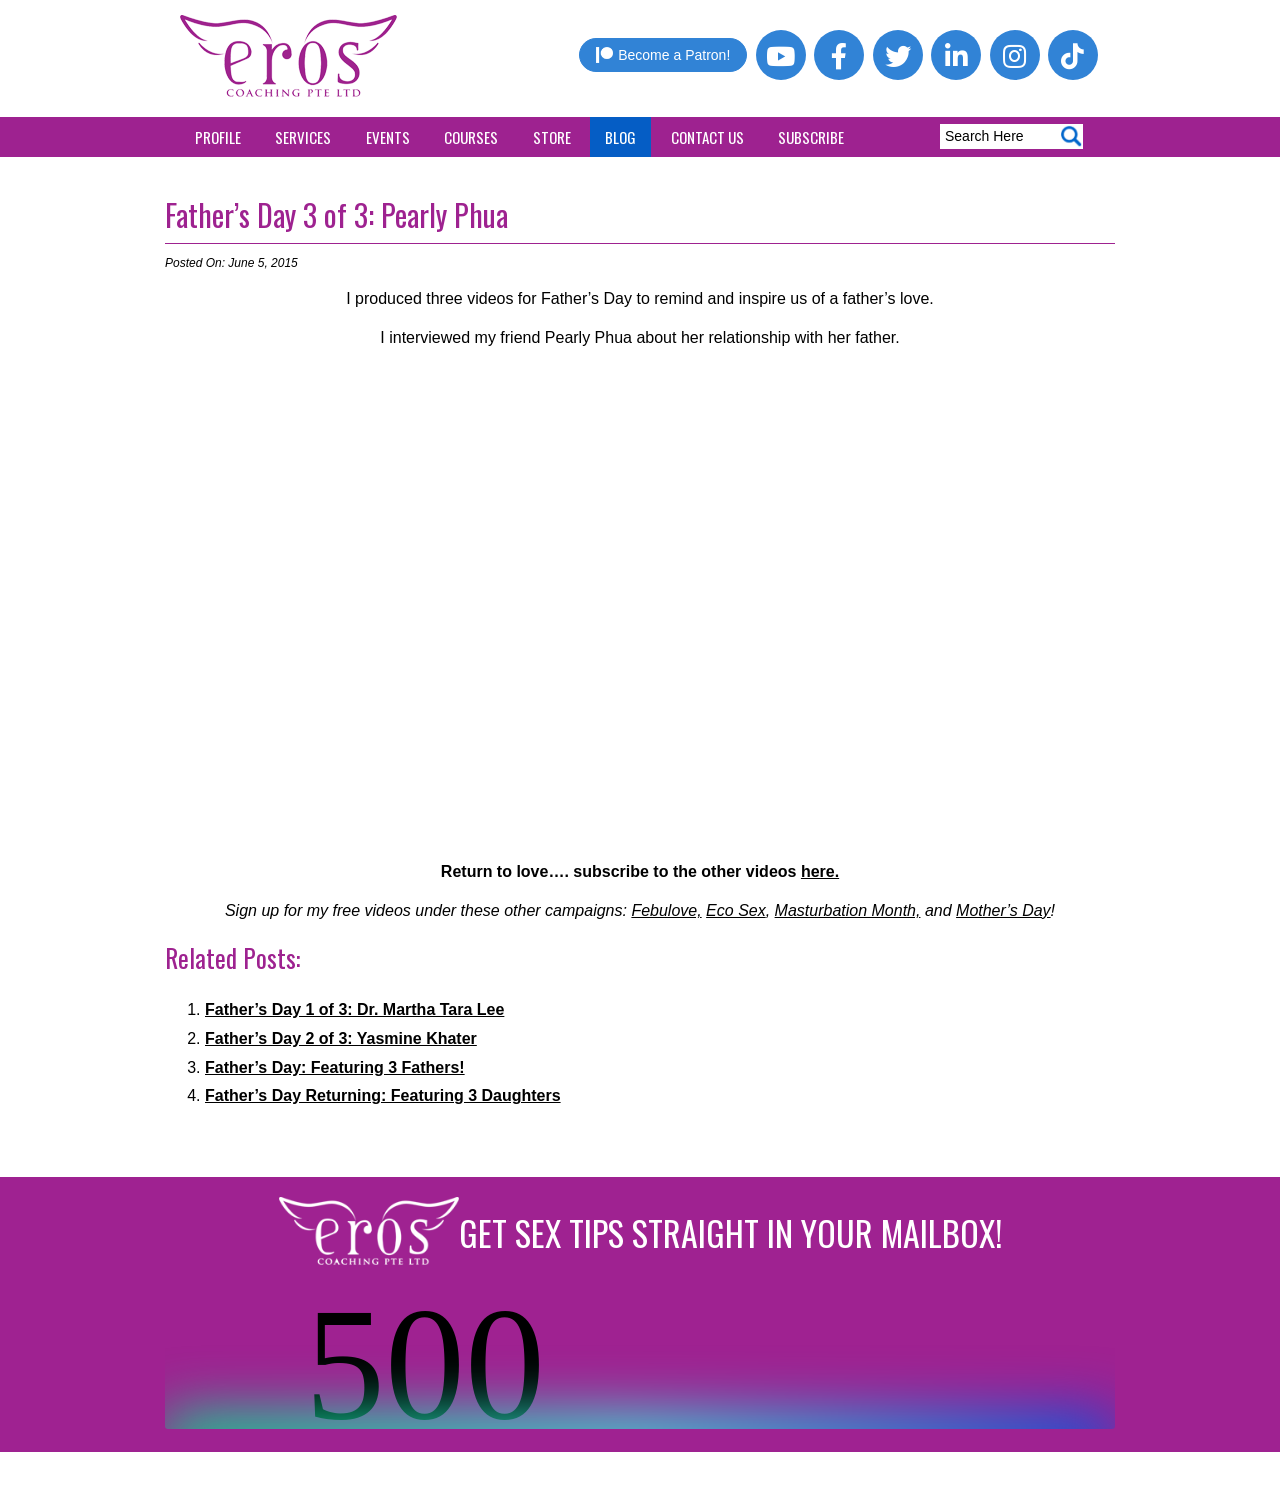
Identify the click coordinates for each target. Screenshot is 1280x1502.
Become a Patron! (663, 55)
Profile (218, 137)
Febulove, (666, 910)
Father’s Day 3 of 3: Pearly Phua (336, 214)
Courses (471, 137)
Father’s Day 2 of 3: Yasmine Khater (341, 1038)
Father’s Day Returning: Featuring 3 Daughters (383, 1095)
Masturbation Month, (848, 910)
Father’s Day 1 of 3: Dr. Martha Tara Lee (354, 1009)
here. (820, 871)
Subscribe (811, 137)
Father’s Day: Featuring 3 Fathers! (335, 1067)
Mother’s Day (1003, 910)
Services (303, 137)
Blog (620, 137)
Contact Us (707, 137)
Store (552, 137)
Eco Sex (736, 910)
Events (388, 137)
